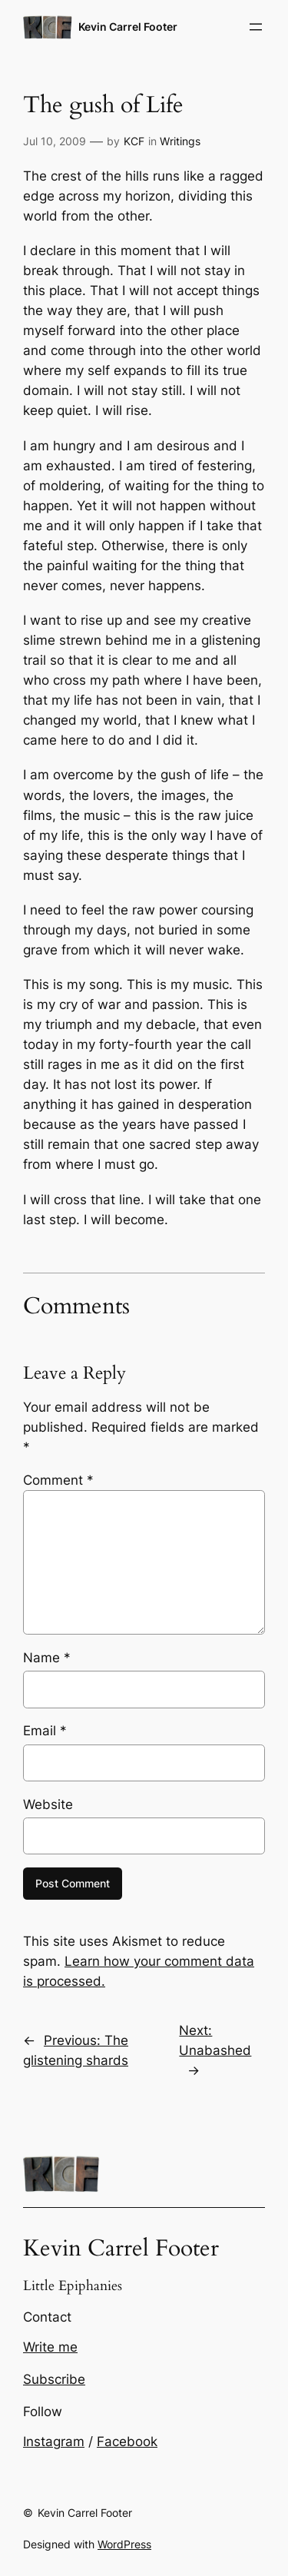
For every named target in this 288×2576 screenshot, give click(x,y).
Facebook (127, 2441)
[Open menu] (256, 27)
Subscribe (54, 2379)
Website (48, 1804)
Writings (180, 141)
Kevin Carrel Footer (127, 26)
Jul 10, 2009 (54, 141)
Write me (50, 2347)
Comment (58, 1480)
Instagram (53, 2441)
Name (47, 1657)
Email (45, 1730)
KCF (134, 141)
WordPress (124, 2544)
